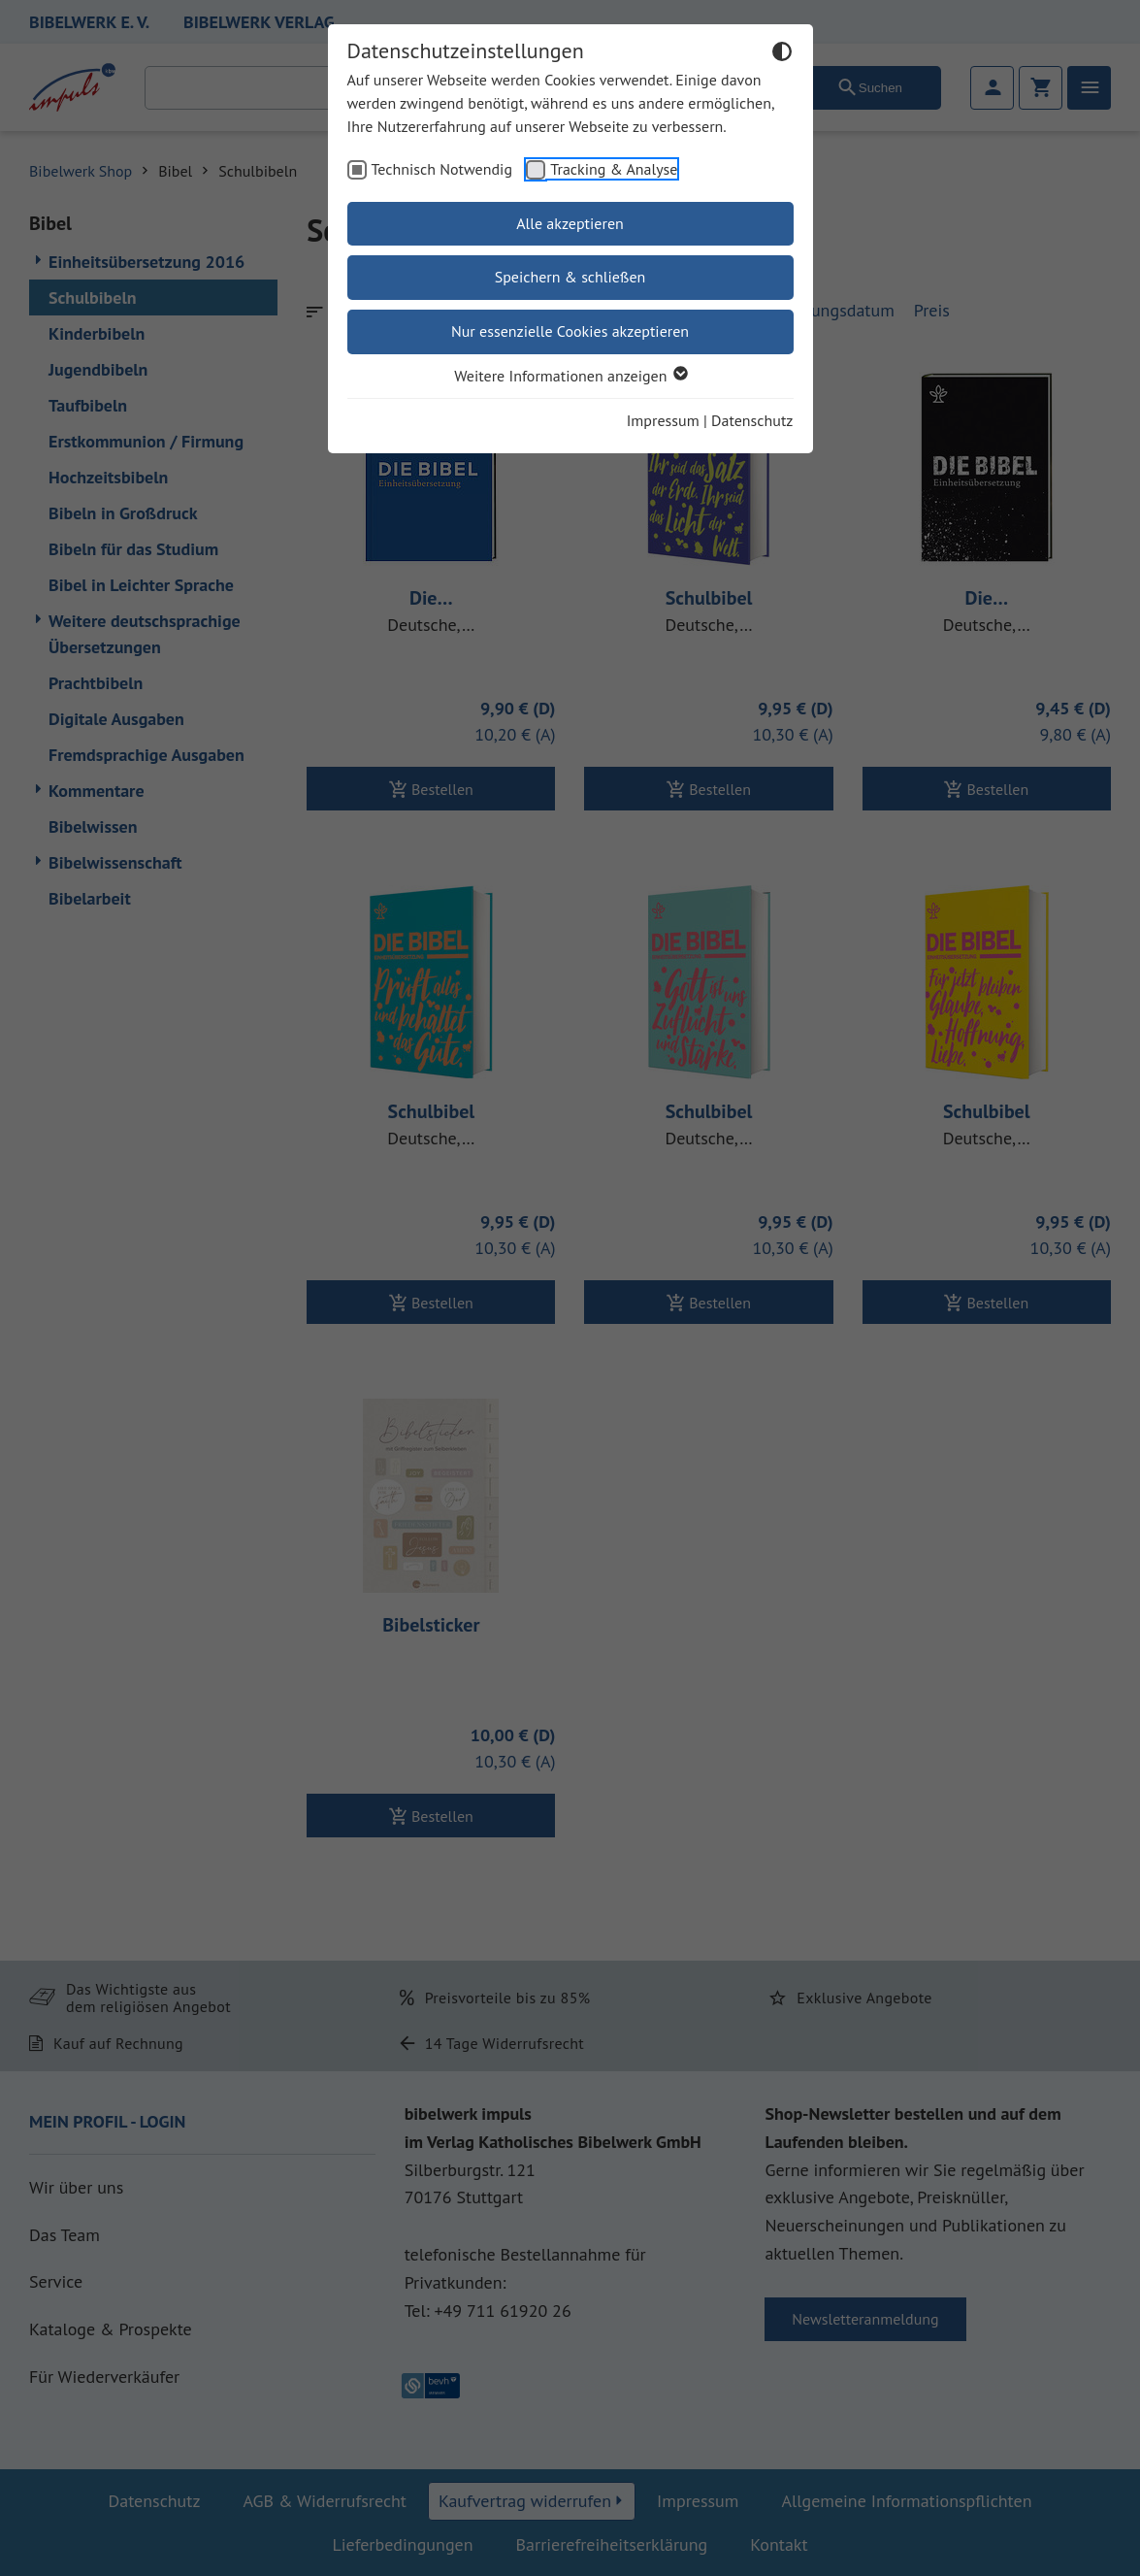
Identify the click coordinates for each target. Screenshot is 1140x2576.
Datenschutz (752, 420)
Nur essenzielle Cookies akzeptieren (570, 331)
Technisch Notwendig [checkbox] (442, 169)
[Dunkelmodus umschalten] (782, 54)
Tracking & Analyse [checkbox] (613, 169)
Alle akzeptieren (570, 223)
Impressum (663, 420)
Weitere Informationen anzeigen (569, 375)
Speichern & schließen (570, 276)
